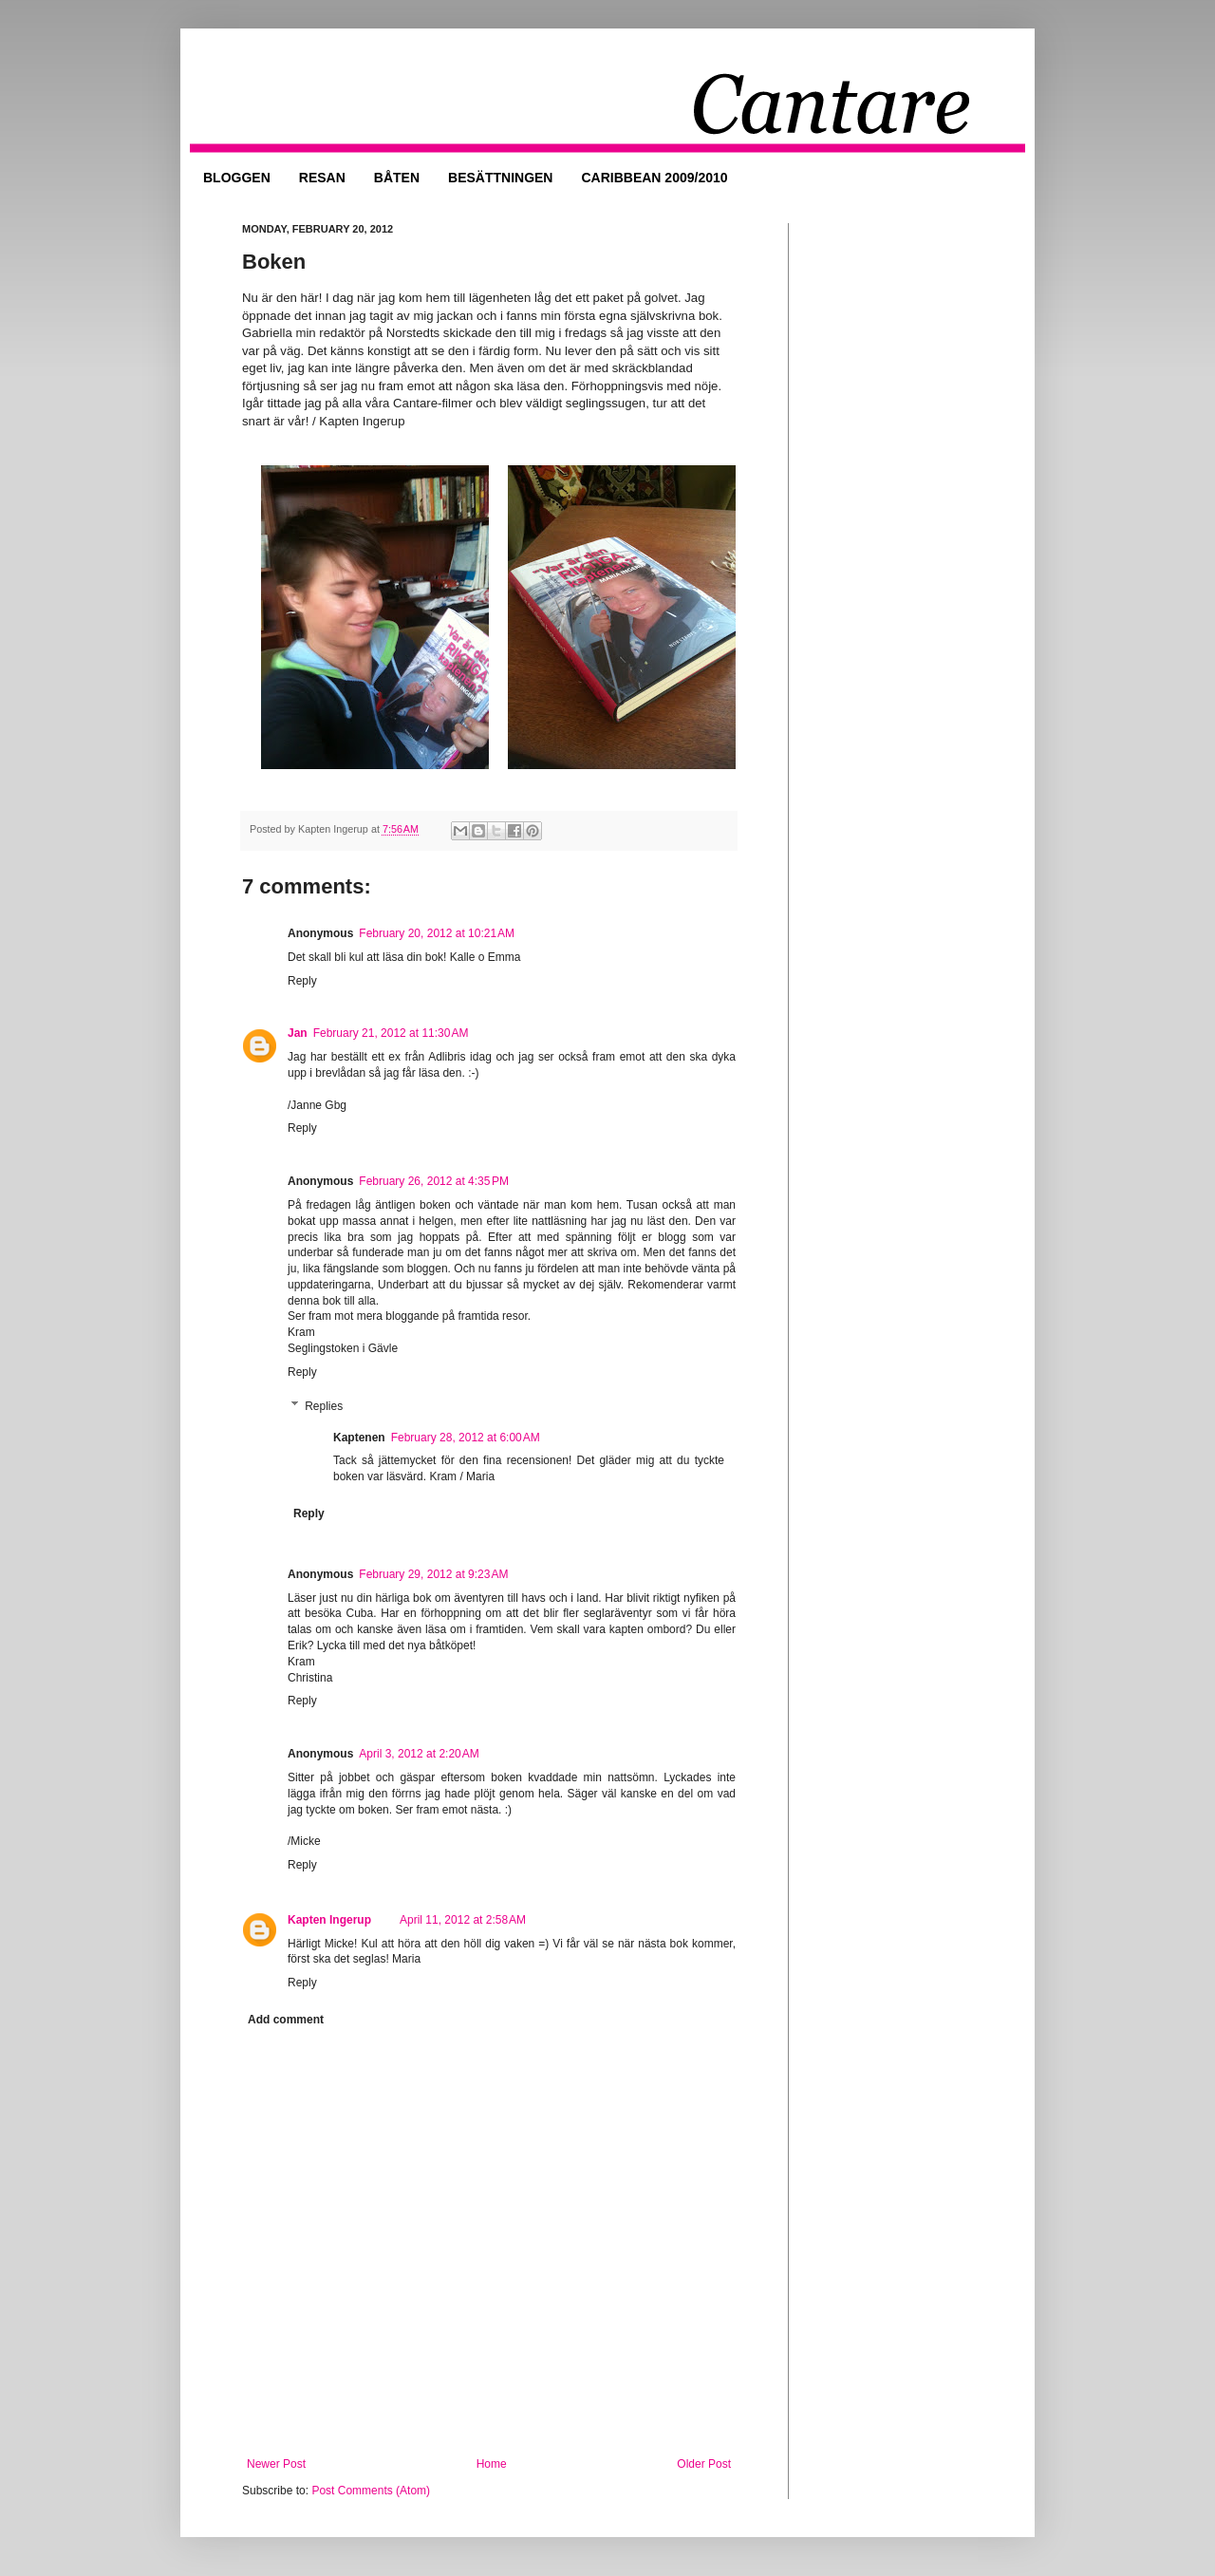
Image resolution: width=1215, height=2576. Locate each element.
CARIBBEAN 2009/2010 (654, 177)
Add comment (286, 2019)
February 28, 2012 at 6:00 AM (465, 1437)
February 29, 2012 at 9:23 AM (433, 1574)
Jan (298, 1033)
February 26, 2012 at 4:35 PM (434, 1181)
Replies (324, 1406)
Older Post (704, 2464)
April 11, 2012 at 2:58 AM (463, 1920)
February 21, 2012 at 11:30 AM (391, 1033)
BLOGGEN (237, 177)
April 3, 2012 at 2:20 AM (418, 1753)
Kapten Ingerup (329, 1920)
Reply (302, 980)
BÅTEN (397, 177)
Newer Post (276, 2464)
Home (492, 2464)
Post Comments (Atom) (370, 2490)
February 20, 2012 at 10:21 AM (436, 933)
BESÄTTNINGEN (500, 177)
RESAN (322, 177)
